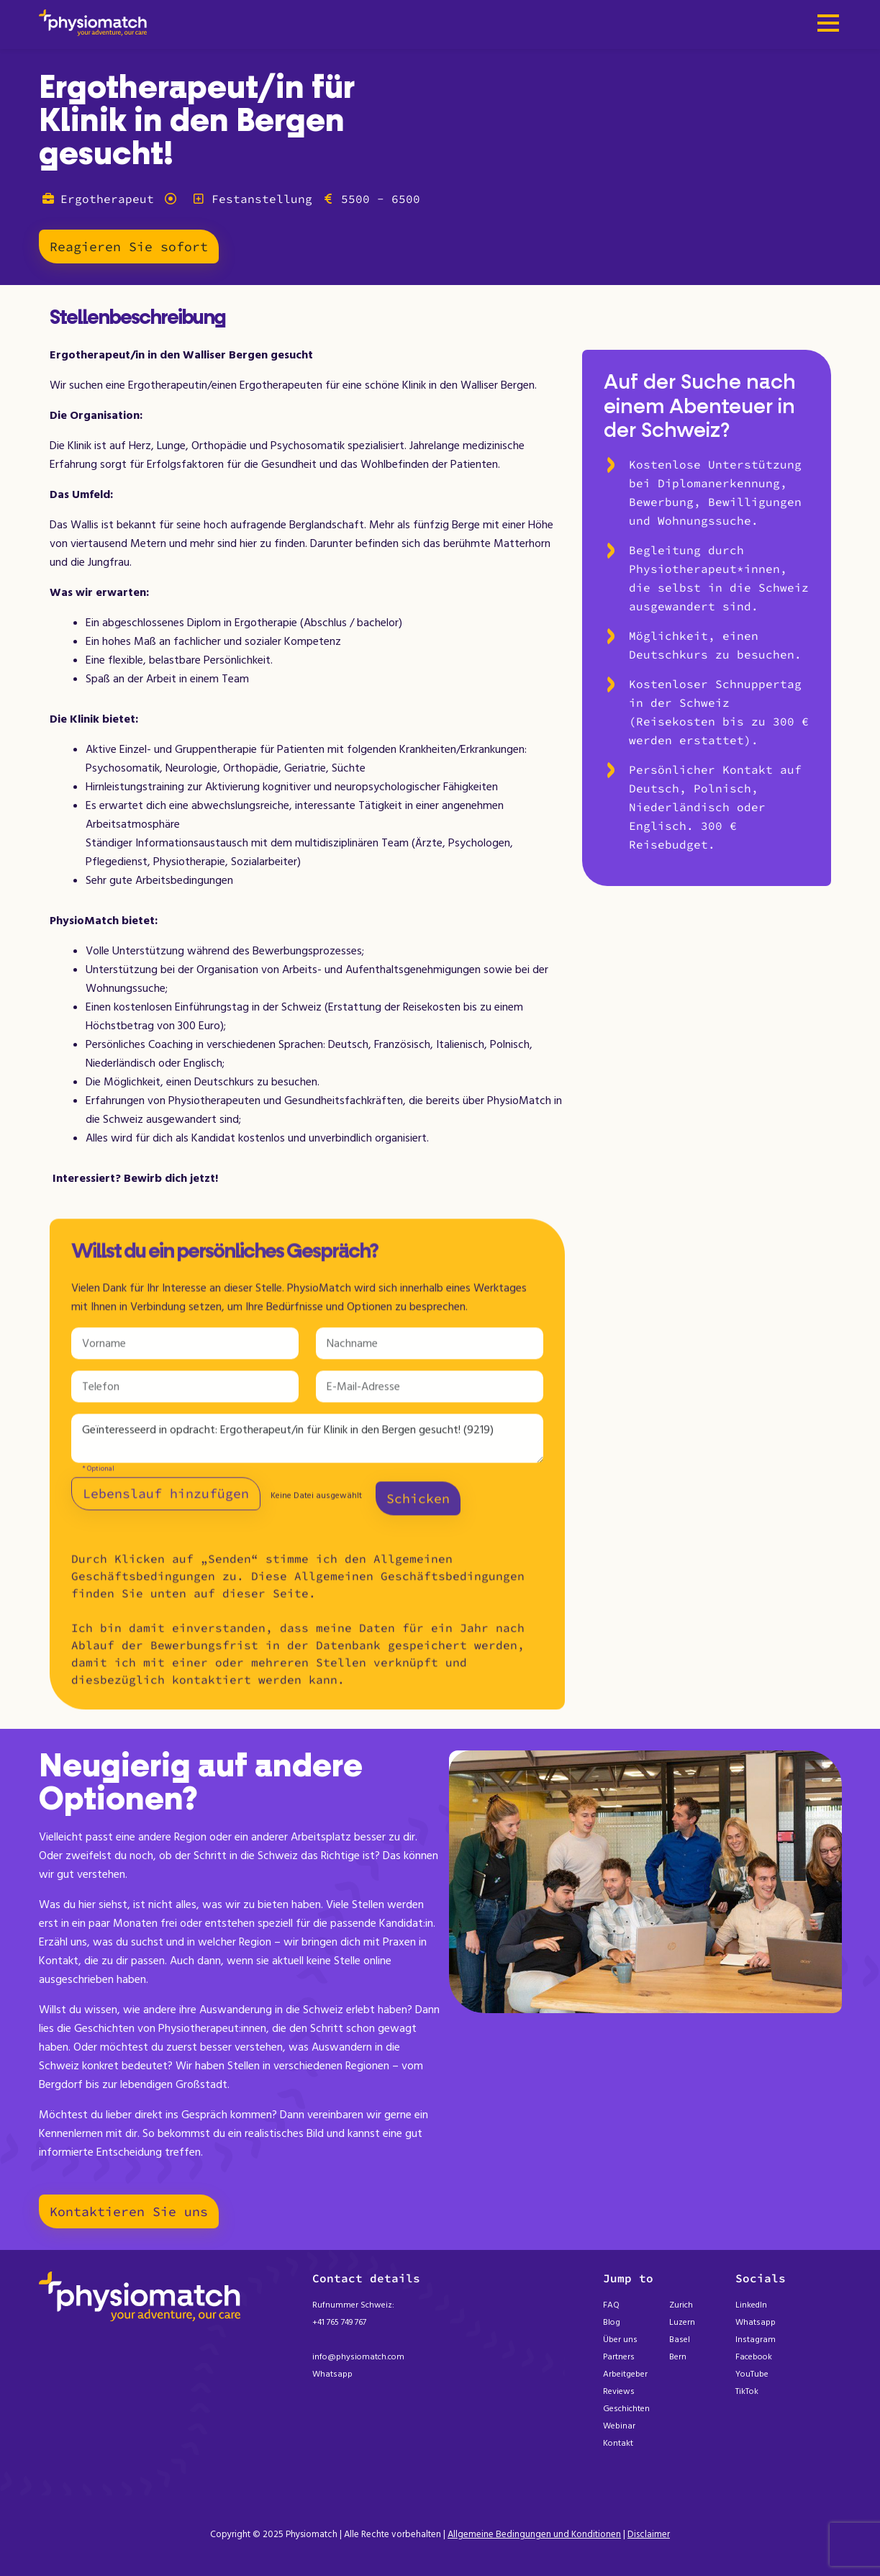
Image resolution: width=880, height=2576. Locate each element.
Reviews (619, 2391)
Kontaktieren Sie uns (129, 2211)
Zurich (681, 2305)
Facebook (753, 2357)
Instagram (755, 2339)
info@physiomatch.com (358, 2357)
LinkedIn (751, 2305)
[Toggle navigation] (828, 24)
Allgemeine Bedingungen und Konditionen (534, 2534)
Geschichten (626, 2409)
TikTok (746, 2391)
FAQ (611, 2305)
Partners (619, 2357)
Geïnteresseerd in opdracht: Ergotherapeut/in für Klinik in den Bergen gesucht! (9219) (307, 1445)
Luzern (682, 2322)
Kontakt (618, 2443)
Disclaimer (648, 2534)
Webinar (619, 2426)
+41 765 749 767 (339, 2322)
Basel (679, 2339)
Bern (677, 2357)
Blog (611, 2322)
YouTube (751, 2374)
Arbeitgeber (625, 2374)
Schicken (418, 1505)
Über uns (620, 2339)
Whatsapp (332, 2374)
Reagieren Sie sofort (129, 246)
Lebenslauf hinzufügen (166, 1499)
